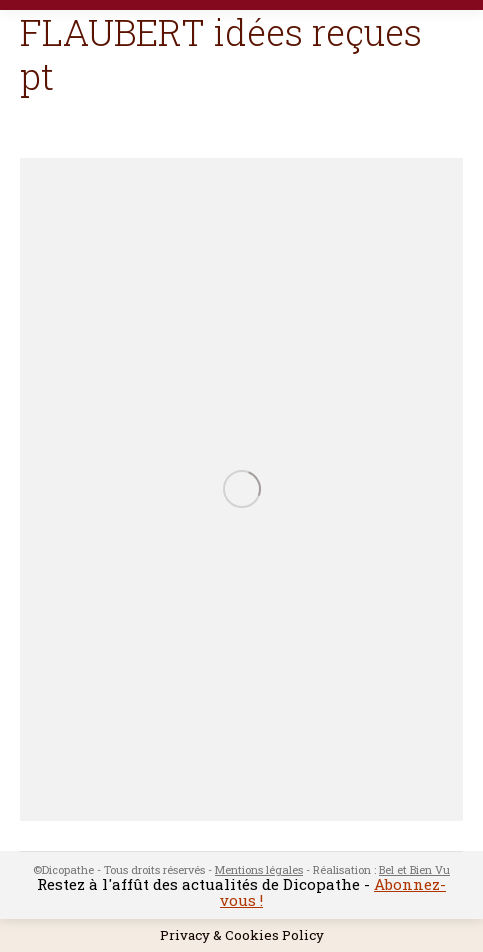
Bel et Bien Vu (414, 869)
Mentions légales (259, 869)
